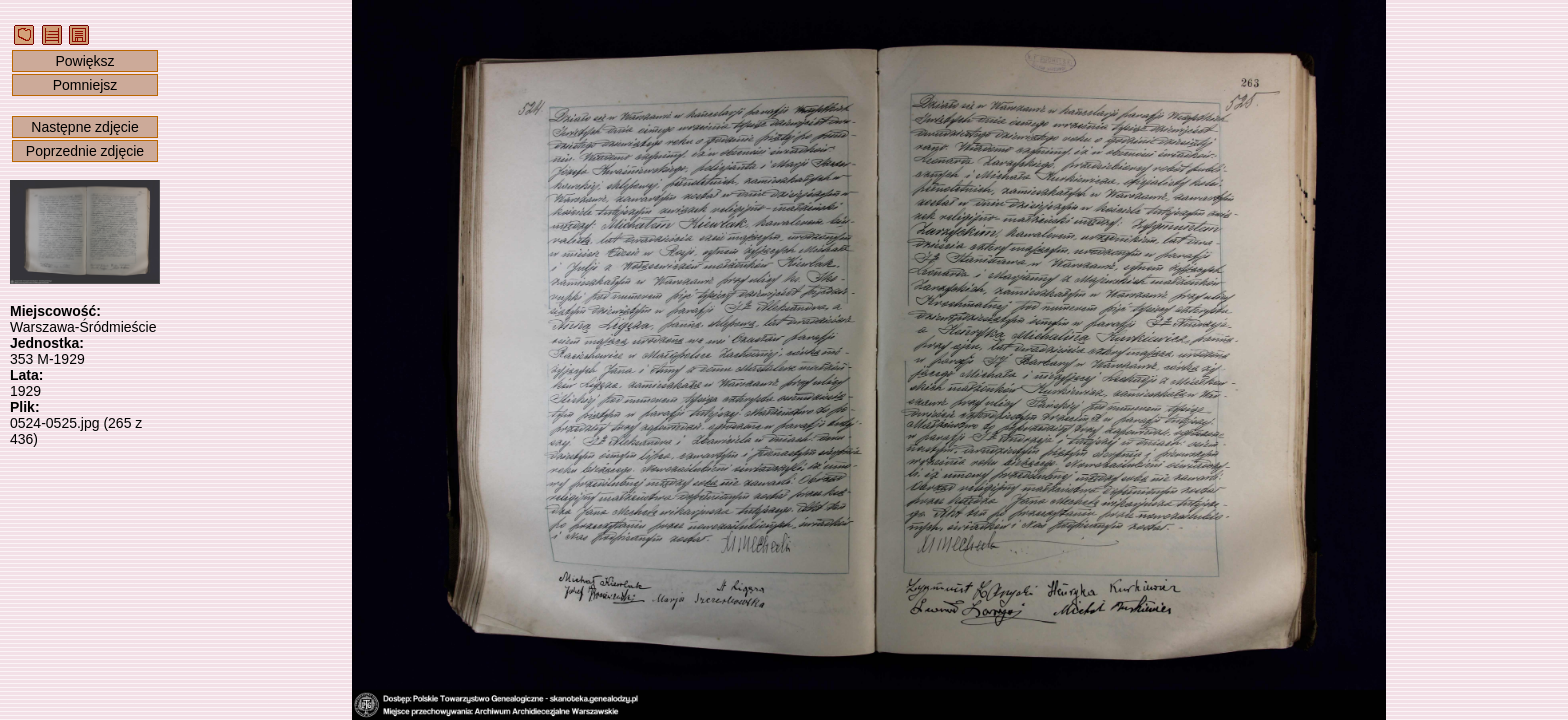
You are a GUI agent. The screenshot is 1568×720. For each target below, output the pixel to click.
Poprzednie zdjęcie (85, 151)
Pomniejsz (85, 85)
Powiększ (84, 61)
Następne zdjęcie (84, 127)
